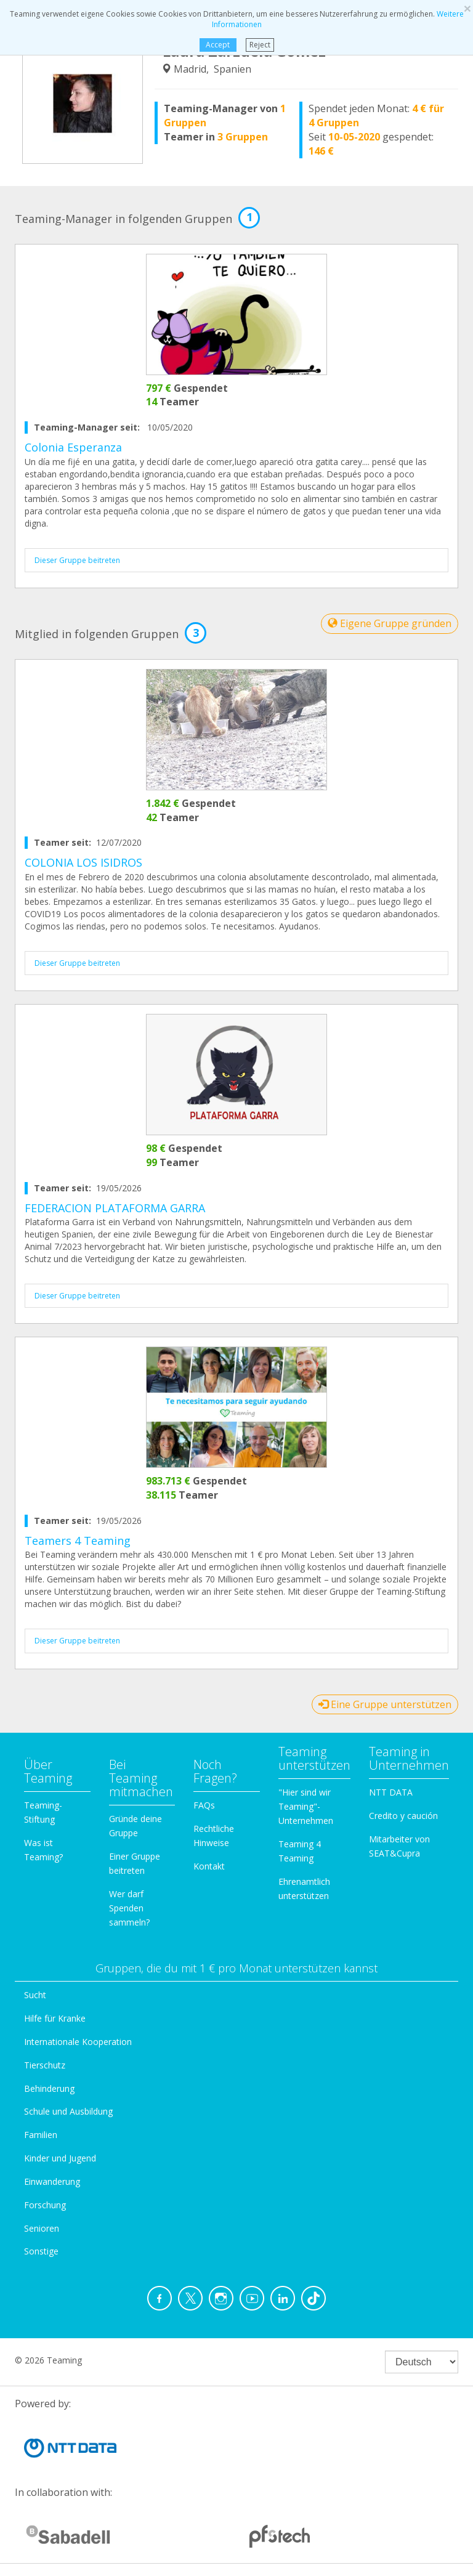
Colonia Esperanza (73, 447)
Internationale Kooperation (78, 2041)
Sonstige (41, 2251)
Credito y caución (403, 1815)
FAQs (204, 1805)
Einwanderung (52, 2181)
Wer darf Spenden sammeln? (129, 1908)
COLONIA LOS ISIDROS (83, 862)
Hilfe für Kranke (55, 2018)
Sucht (35, 1995)
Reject (259, 44)
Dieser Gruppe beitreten (77, 560)
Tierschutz (44, 2065)
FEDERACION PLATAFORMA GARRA (115, 1208)
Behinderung (49, 2088)
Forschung (45, 2205)
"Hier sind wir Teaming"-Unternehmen (305, 1806)
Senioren (41, 2228)
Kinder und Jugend (60, 2158)
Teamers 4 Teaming (78, 1540)
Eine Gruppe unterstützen (384, 1704)
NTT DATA (391, 1792)
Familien (40, 2135)
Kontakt (209, 1866)
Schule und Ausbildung (68, 2111)
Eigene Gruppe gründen (389, 623)
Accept (218, 44)
